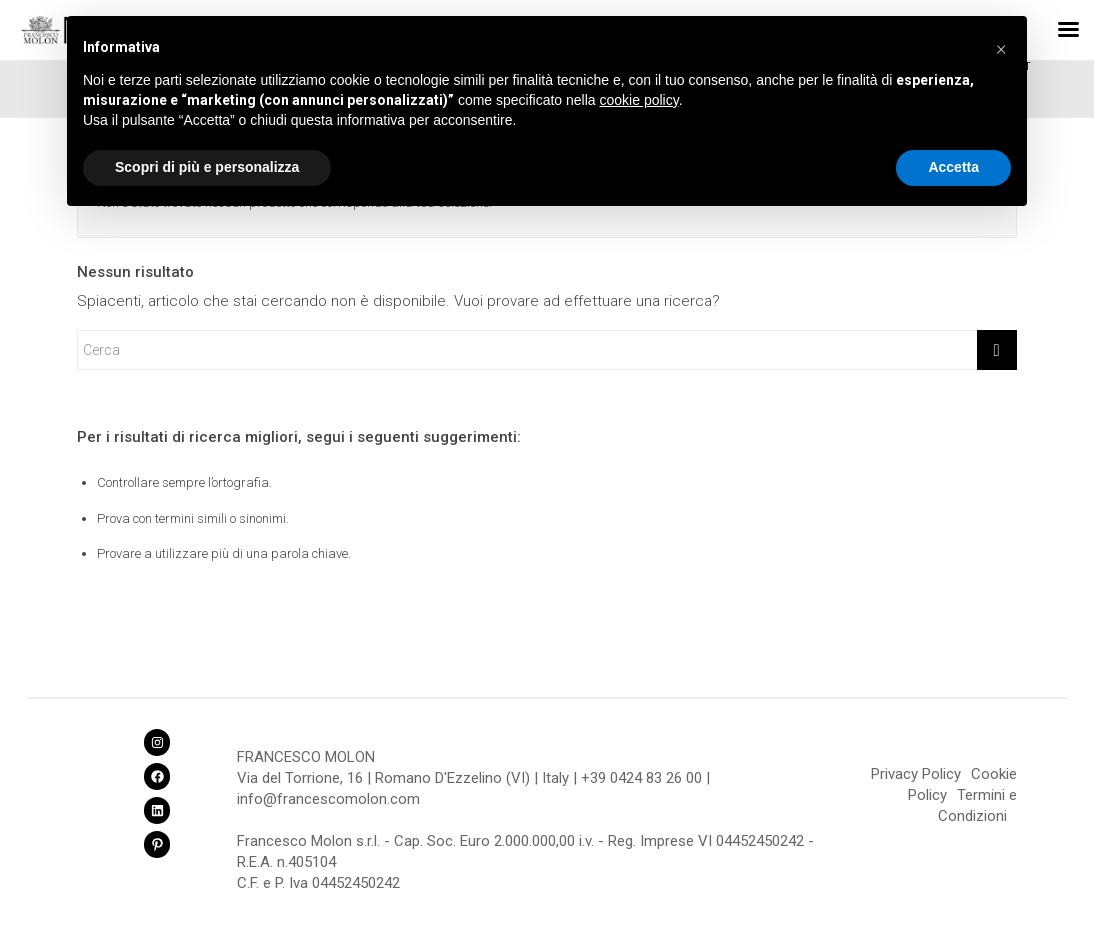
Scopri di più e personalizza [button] (207, 167)
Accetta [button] (953, 167)
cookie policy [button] (639, 100)
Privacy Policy (916, 774)
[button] (1001, 48)
